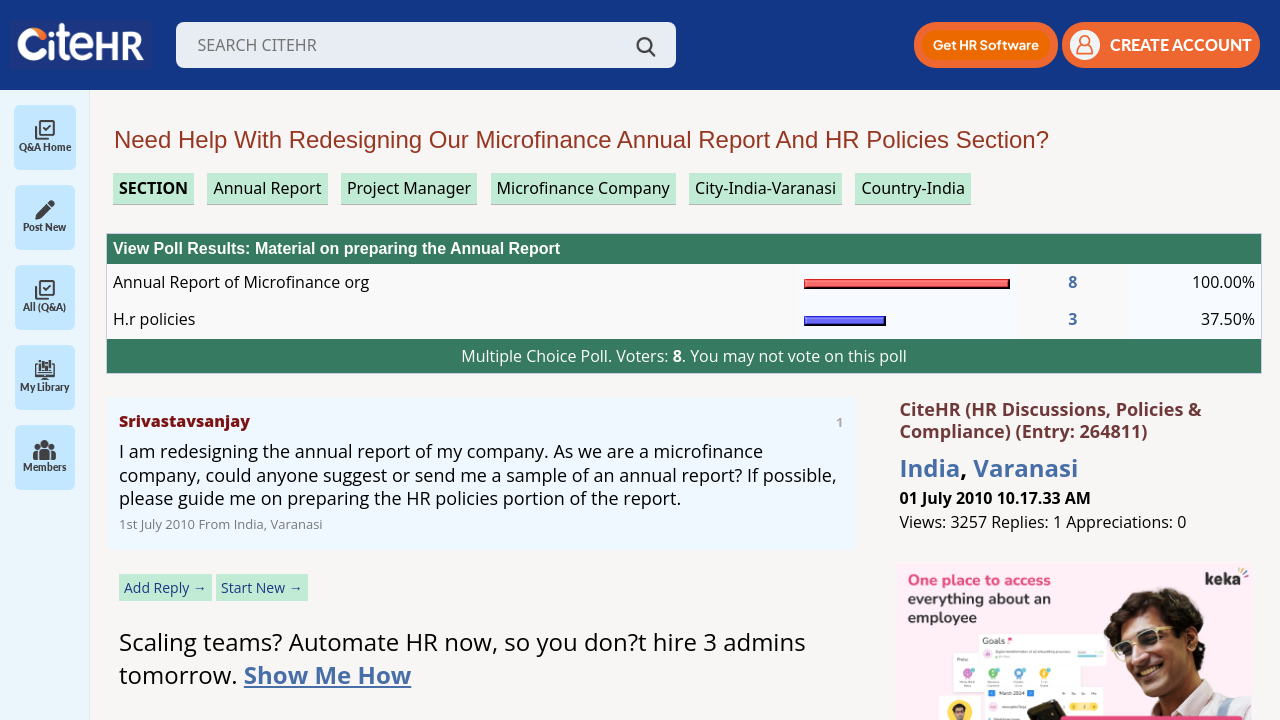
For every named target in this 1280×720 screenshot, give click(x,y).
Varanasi (1025, 467)
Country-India (913, 188)
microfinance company (583, 188)
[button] (986, 45)
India (930, 467)
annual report (267, 188)
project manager (409, 188)
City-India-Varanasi (765, 188)
